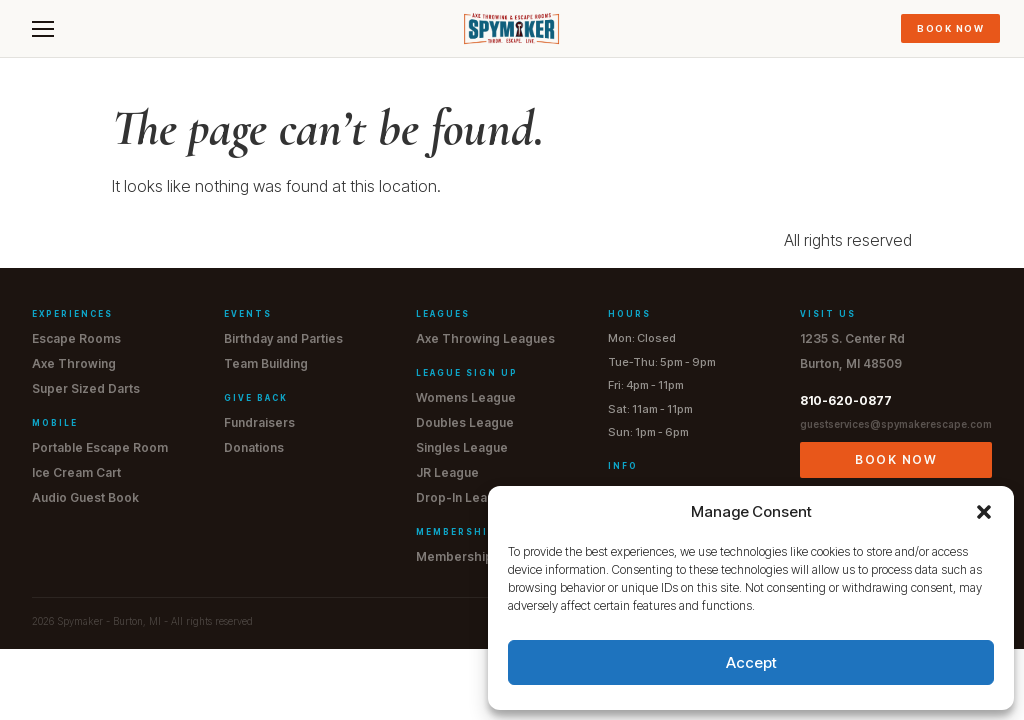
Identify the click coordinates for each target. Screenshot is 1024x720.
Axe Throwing (74, 363)
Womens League (466, 397)
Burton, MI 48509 (851, 363)
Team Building (266, 363)
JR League (447, 472)
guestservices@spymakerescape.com (896, 424)
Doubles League (465, 422)
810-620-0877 (846, 400)
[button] (984, 512)
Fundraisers (259, 422)
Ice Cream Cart (76, 472)
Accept (751, 662)
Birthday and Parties (283, 338)
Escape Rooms (76, 338)
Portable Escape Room (100, 447)
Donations (254, 447)
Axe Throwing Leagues (485, 338)
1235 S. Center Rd (852, 338)
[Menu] (43, 29)
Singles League (462, 447)
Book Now (950, 28)
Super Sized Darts (86, 388)
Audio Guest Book (85, 497)
